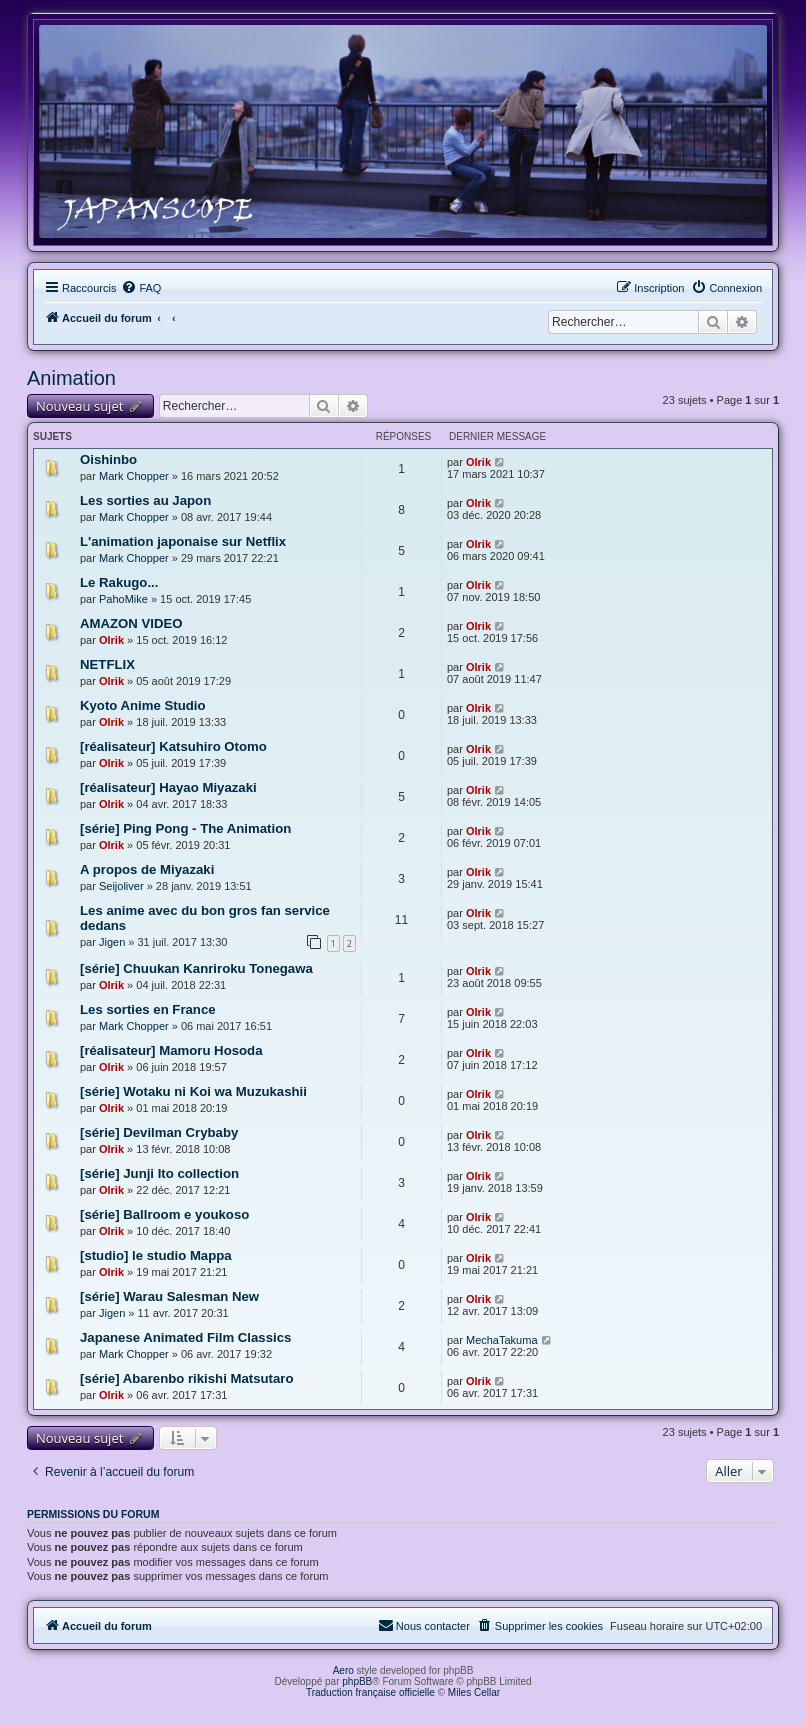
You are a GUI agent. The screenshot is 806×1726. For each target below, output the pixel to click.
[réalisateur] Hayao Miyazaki (168, 787)
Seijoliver (121, 886)
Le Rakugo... (119, 582)
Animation (71, 378)
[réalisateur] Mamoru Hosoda (171, 1050)
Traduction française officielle (370, 1692)
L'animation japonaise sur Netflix (183, 541)
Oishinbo (108, 459)
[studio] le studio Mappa (156, 1255)
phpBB (357, 1681)
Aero (343, 1670)
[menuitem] (141, 288)
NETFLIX (107, 664)
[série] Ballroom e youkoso (164, 1214)
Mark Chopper (134, 476)
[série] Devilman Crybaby (159, 1132)
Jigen (112, 942)
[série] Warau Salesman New (169, 1296)
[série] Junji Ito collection (159, 1173)
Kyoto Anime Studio (143, 705)
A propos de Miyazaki (147, 869)
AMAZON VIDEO (131, 623)
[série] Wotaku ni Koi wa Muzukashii (193, 1091)
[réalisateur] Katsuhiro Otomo (173, 746)
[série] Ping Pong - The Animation (185, 828)
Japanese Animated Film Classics (185, 1337)
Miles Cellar (474, 1692)
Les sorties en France (148, 1009)
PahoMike (123, 599)
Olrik (478, 462)
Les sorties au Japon (145, 500)
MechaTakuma (502, 1340)
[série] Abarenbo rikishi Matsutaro (187, 1378)
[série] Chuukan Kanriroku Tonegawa (196, 968)
